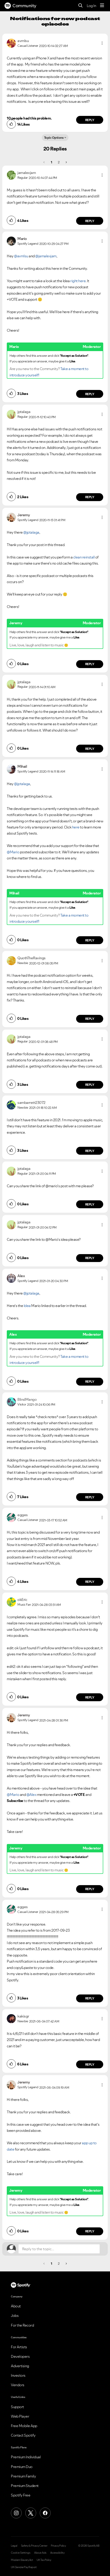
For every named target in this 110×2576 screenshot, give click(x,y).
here (76, 827)
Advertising (20, 2365)
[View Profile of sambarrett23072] (31, 1102)
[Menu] (102, 5)
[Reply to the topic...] (59, 2248)
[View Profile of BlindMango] (27, 1399)
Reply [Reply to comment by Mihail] (89, 940)
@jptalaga (31, 532)
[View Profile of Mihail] (22, 766)
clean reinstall (84, 557)
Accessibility (57, 2553)
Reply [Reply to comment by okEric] (89, 1697)
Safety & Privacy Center (34, 2546)
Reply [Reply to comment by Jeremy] (89, 664)
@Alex (31, 1794)
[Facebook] (45, 2513)
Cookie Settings (20, 2553)
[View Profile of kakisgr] (23, 2016)
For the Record (22, 2325)
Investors (18, 2375)
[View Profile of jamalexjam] (26, 172)
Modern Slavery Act (22, 2560)
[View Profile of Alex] (21, 1275)
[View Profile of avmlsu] (23, 40)
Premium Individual (26, 2456)
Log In (91, 5)
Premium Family (23, 2476)
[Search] (80, 5)
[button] (102, 43)
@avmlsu (21, 255)
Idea (27, 1305)
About (16, 2306)
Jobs (15, 2315)
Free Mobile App (24, 2425)
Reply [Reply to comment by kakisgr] (89, 2064)
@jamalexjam (45, 255)
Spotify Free (20, 2495)
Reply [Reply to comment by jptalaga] (89, 497)
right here (78, 280)
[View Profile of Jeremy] (23, 514)
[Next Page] (66, 162)
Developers (20, 2356)
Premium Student (25, 2485)
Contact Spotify (23, 2435)
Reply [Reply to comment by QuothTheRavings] (89, 1018)
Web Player (20, 2416)
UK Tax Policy (44, 2560)
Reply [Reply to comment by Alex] (89, 1381)
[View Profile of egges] (22, 1514)
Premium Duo (22, 2466)
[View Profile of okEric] (22, 1599)
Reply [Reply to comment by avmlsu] (89, 120)
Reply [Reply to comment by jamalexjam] (89, 221)
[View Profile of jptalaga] (23, 411)
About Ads (40, 2553)
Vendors (17, 2384)
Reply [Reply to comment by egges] (89, 1581)
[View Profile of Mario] (22, 238)
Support (17, 2406)
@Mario (13, 851)
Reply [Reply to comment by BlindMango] (89, 1497)
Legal (14, 2546)
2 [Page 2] (59, 162)
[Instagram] (16, 2513)
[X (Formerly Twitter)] (30, 2513)
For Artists (19, 2346)
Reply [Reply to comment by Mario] (89, 394)
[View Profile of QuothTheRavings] (31, 957)
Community (20, 5)
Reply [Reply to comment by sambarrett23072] (89, 1151)
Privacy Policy (58, 2546)
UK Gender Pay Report (24, 2567)
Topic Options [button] (54, 137)
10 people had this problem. (29, 118)
